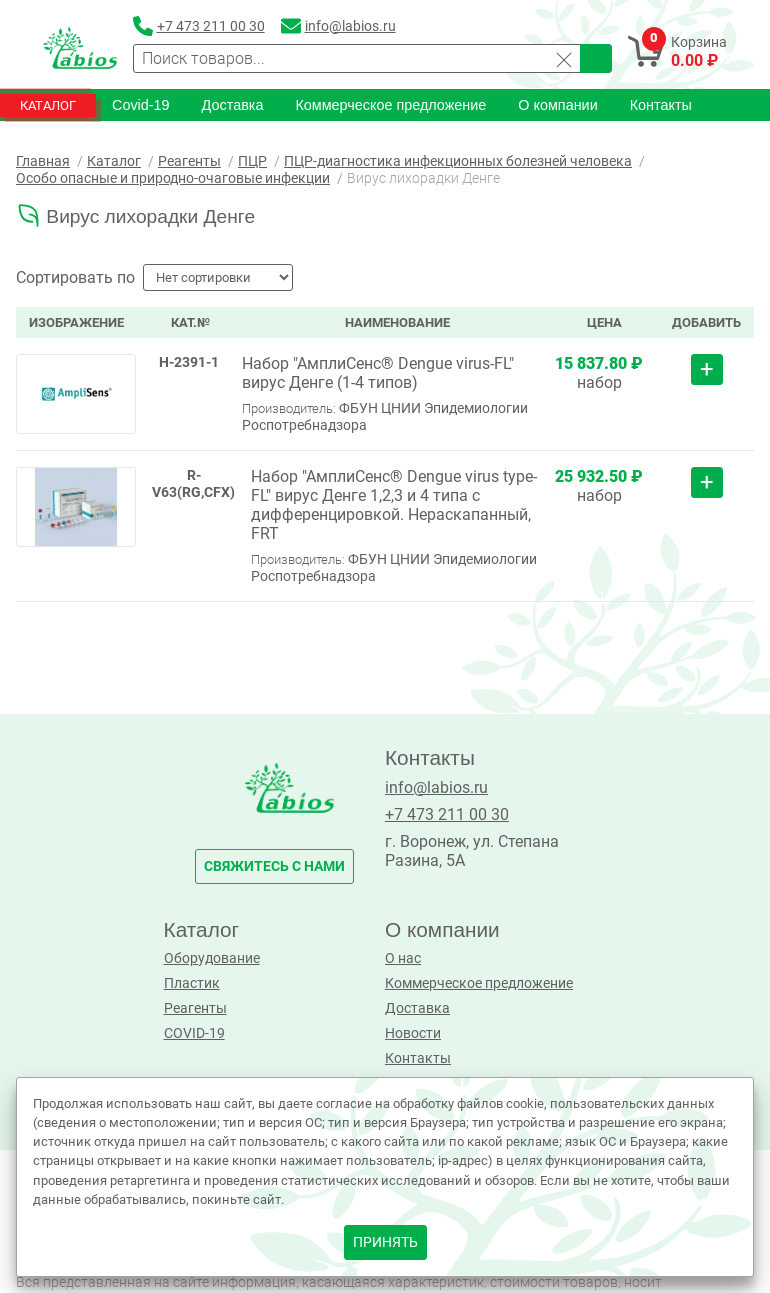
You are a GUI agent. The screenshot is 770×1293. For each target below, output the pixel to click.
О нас (403, 958)
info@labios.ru (436, 787)
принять (385, 1242)
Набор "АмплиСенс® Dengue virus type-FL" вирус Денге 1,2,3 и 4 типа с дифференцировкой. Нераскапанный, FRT (394, 505)
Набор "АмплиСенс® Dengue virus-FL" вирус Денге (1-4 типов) (378, 373)
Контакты (661, 105)
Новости (413, 1033)
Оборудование (212, 958)
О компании (557, 105)
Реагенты (195, 1008)
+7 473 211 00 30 (447, 814)
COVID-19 (194, 1033)
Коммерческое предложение (390, 105)
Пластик (192, 983)
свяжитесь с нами (274, 866)
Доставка (233, 105)
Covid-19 (141, 105)
